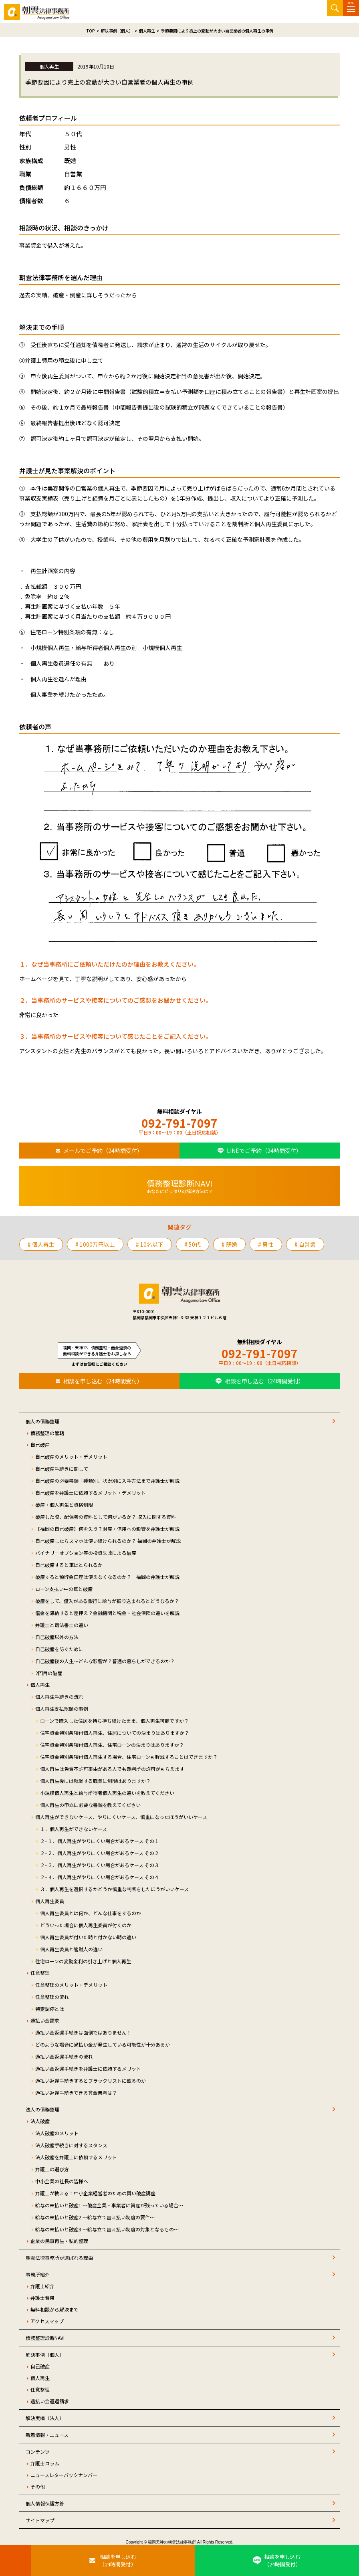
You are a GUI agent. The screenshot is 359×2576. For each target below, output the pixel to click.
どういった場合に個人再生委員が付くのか (85, 1925)
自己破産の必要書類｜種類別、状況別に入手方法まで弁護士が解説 (107, 1481)
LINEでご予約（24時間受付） (264, 1151)
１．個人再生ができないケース (73, 1829)
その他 (37, 2486)
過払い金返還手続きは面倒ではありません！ (83, 2032)
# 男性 (266, 1244)
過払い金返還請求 (49, 2401)
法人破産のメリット (57, 2133)
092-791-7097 (179, 1123)
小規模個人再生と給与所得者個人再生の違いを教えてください (107, 1793)
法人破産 (40, 2121)
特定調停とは (49, 2009)
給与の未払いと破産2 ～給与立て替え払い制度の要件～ (95, 2217)
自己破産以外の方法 (57, 1637)
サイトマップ (40, 2520)
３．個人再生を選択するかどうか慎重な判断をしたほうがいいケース (114, 1889)
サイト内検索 (335, 8)
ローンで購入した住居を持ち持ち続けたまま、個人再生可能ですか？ (114, 1721)
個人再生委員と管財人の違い (71, 1949)
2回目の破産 (48, 1673)
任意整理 (40, 1973)
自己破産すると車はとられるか (69, 1565)
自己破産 (40, 1444)
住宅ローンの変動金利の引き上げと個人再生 (83, 1961)
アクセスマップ (47, 2321)
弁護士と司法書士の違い (61, 1625)
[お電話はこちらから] (15, 2560)
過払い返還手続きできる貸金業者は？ (76, 2092)
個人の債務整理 (42, 1421)
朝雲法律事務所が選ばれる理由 (59, 2258)
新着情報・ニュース (47, 2435)
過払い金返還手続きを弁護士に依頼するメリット (88, 2068)
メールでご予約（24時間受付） (103, 1151)
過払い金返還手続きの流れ (64, 2056)
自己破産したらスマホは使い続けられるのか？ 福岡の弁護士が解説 (108, 1541)
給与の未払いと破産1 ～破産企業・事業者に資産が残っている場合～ (109, 2205)
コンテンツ (38, 2452)
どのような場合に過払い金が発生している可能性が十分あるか (102, 2044)
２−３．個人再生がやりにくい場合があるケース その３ (99, 1865)
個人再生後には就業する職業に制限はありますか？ (95, 1781)
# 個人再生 (41, 1244)
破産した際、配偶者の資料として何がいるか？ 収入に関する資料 (105, 1517)
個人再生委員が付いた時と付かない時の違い (88, 1937)
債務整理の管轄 (47, 1433)
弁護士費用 (42, 2298)
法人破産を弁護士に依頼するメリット (76, 2157)
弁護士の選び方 (52, 2169)
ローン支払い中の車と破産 (64, 1589)
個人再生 (40, 1685)
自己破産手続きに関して (61, 1469)
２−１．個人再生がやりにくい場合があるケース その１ (99, 1841)
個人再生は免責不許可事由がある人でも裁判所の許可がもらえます (112, 1769)
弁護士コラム (44, 2463)
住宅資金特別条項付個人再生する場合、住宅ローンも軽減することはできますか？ (129, 1757)
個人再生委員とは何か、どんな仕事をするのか (90, 1913)
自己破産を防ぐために (59, 1649)
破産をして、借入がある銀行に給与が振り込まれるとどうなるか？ (107, 1601)
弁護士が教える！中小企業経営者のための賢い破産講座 (95, 2193)
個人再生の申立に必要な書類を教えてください (90, 1805)
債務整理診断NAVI (45, 2338)
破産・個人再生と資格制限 (64, 1505)
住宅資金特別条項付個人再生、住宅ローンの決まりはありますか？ (112, 1745)
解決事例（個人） (45, 2355)
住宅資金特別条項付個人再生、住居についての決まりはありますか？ (114, 1733)
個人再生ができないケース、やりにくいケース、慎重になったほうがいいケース (121, 1817)
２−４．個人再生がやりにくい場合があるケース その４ (99, 1877)
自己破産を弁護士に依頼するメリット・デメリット (90, 1493)
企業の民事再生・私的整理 (59, 2241)
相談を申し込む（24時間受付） (103, 1381)
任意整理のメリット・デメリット (71, 1985)
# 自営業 (305, 1244)
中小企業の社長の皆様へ (61, 2181)
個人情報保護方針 (45, 2503)
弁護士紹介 (42, 2286)
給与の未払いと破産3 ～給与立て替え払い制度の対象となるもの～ (107, 2229)
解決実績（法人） (45, 2418)
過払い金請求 (44, 2020)
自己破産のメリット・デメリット (71, 1457)
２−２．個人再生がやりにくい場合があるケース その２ (99, 1853)
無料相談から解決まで (54, 2309)
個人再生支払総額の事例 (61, 1709)
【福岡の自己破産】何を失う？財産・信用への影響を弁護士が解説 (107, 1529)
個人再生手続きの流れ (59, 1697)
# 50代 (192, 1244)
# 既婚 (229, 1244)
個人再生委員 (49, 1901)
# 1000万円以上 (95, 1244)
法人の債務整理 (42, 2109)
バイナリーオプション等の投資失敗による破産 (85, 1553)
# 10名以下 (149, 1244)
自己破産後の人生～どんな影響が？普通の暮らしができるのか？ (105, 1661)
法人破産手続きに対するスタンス (71, 2145)
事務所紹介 (38, 2274)
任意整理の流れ (52, 1997)
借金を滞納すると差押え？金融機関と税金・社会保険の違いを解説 (107, 1613)
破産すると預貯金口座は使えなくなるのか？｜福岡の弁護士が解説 (107, 1577)
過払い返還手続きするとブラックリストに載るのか (90, 2080)
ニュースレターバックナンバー (63, 2475)
